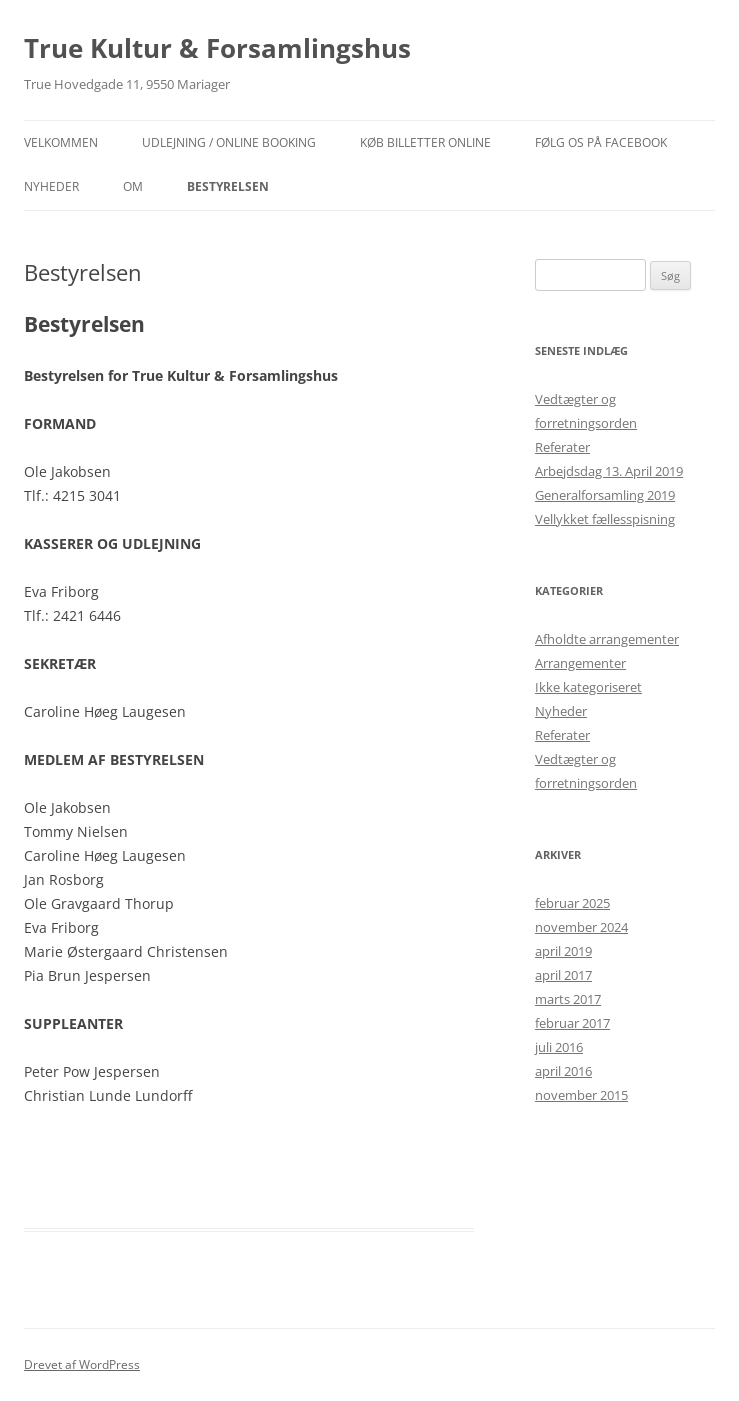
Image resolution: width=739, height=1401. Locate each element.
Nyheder (561, 711)
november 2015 (581, 1095)
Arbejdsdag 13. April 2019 (609, 471)
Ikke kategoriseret (588, 687)
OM (133, 186)
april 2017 (563, 975)
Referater (562, 447)
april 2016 (563, 1071)
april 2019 (563, 951)
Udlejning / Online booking (229, 142)
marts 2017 (568, 999)
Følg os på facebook (601, 142)
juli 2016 (559, 1047)
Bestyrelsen (228, 186)
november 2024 (581, 927)
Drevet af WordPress (82, 1364)
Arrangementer (580, 663)
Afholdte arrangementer (607, 639)
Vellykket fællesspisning (605, 519)
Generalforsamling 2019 (605, 495)
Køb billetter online (425, 142)
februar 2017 (572, 1023)
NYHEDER (51, 186)
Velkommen (61, 142)
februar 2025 (572, 903)
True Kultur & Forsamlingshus (217, 48)
